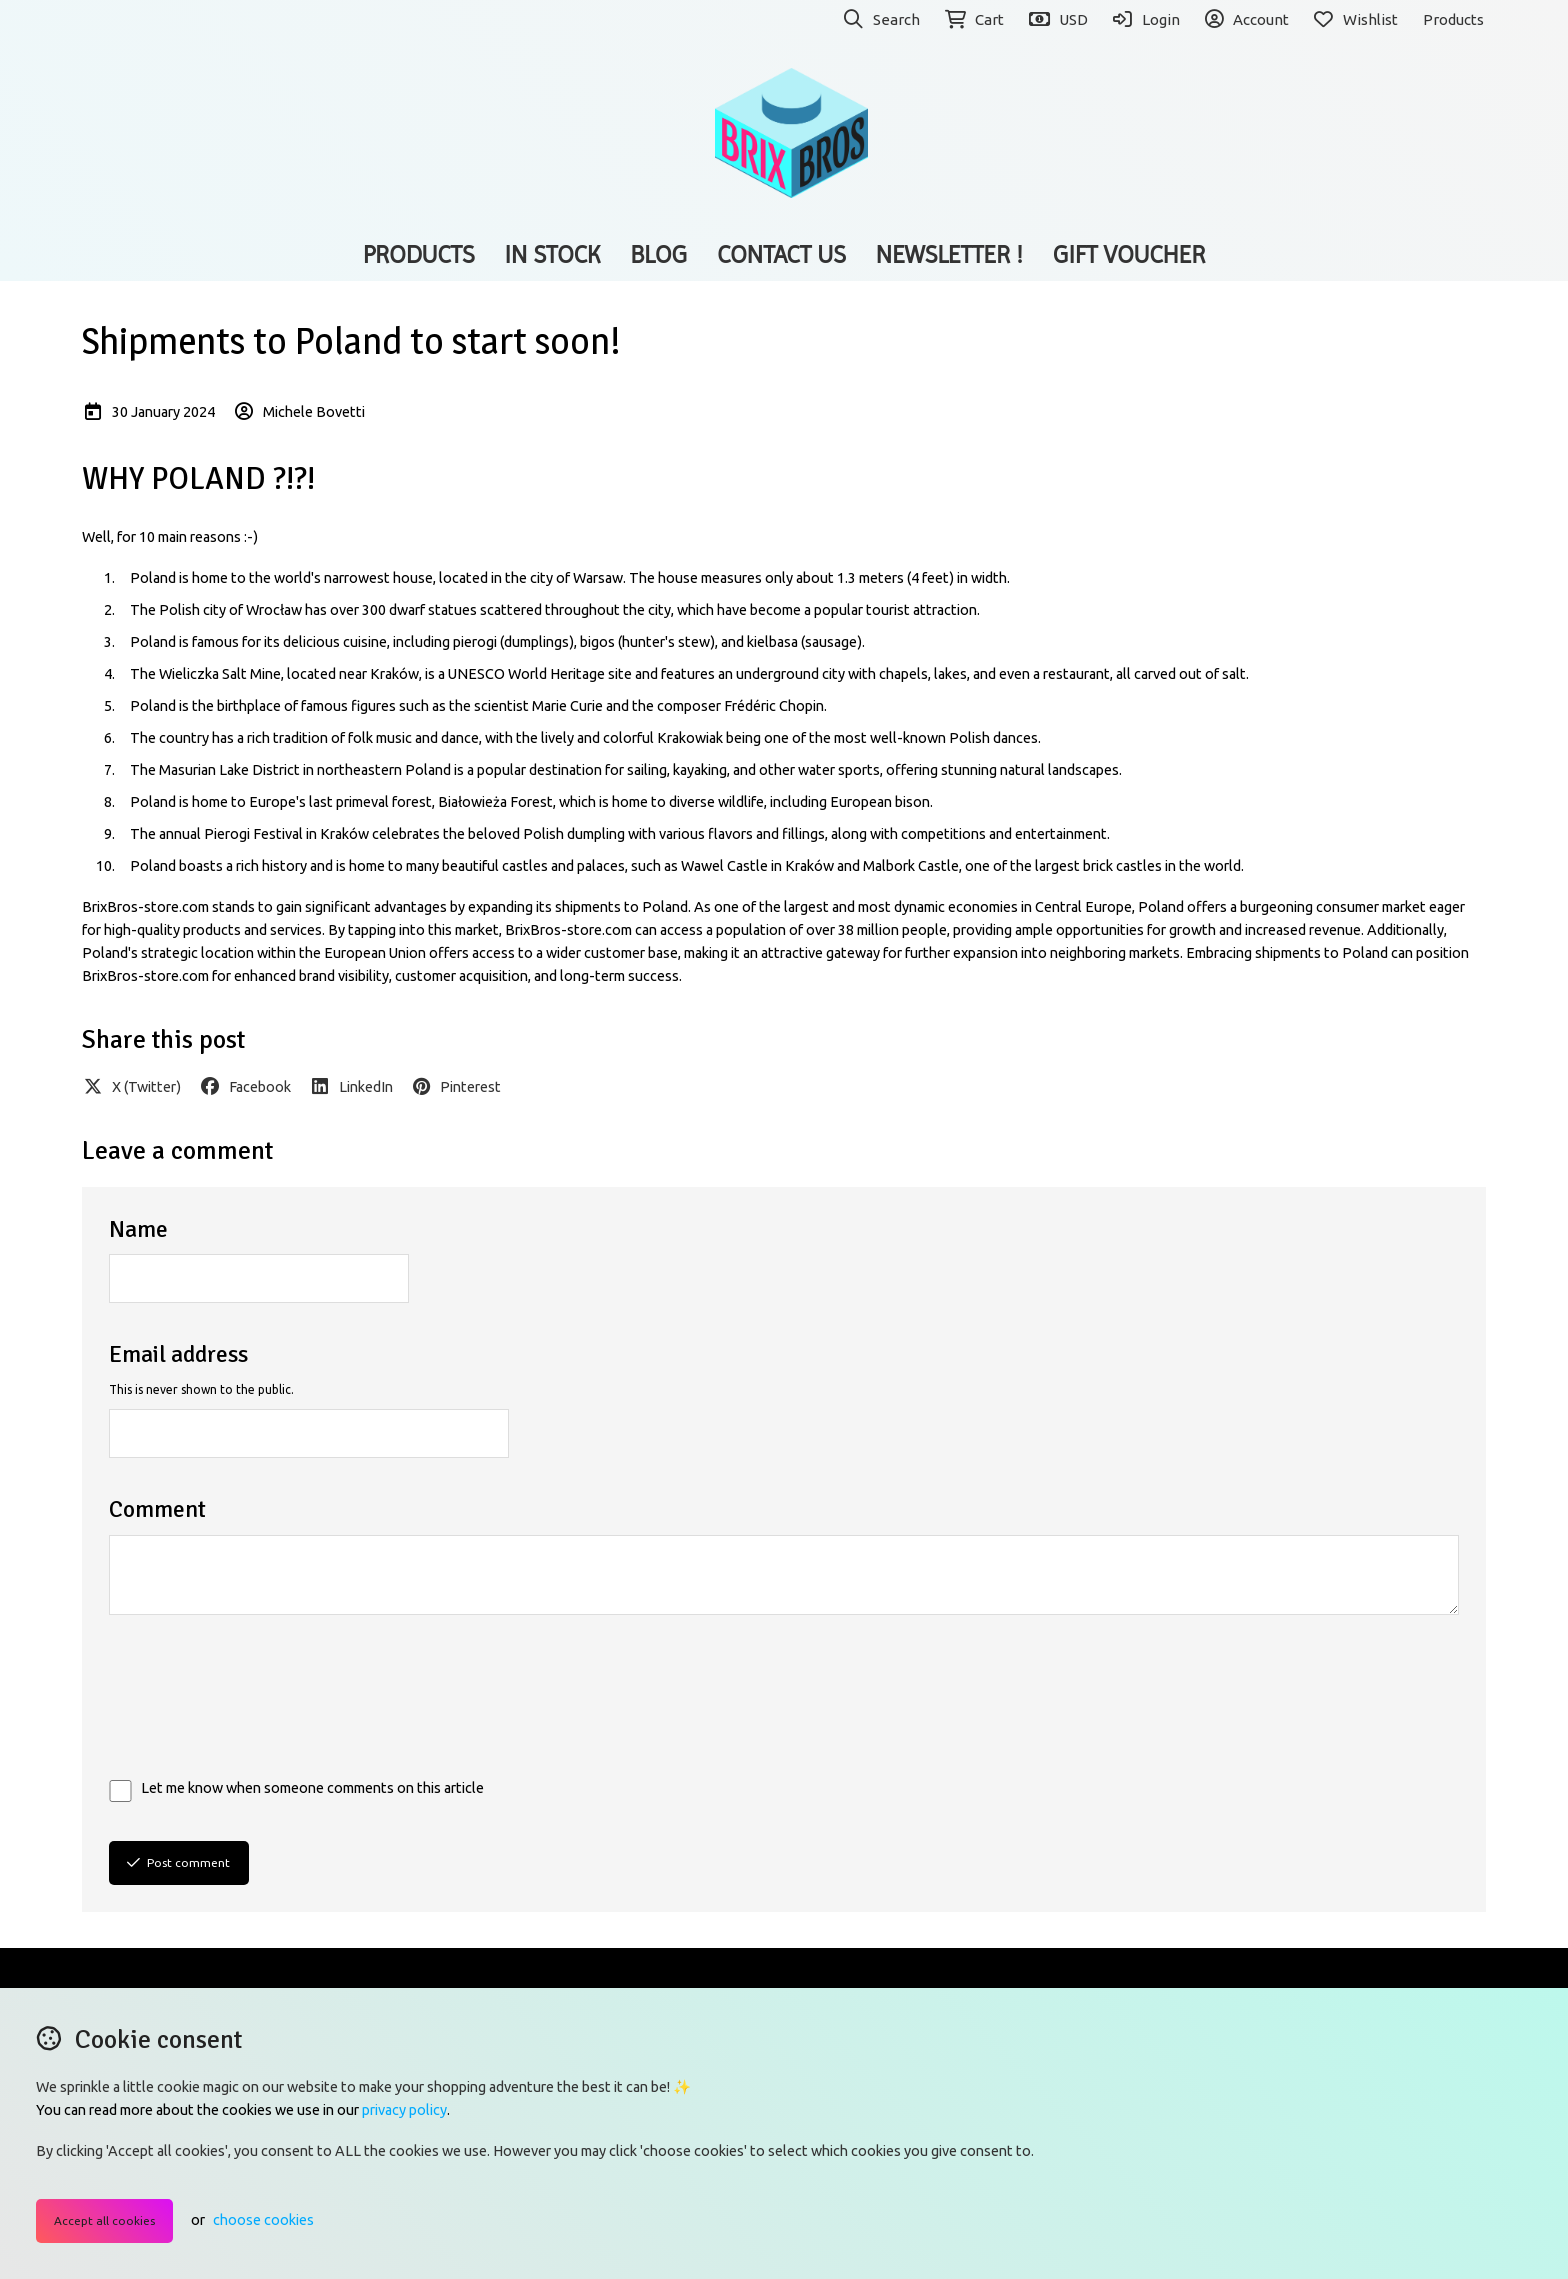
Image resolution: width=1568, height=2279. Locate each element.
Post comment (178, 1862)
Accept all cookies (104, 2220)
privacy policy (404, 2110)
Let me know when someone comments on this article (312, 1788)
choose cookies (263, 2220)
